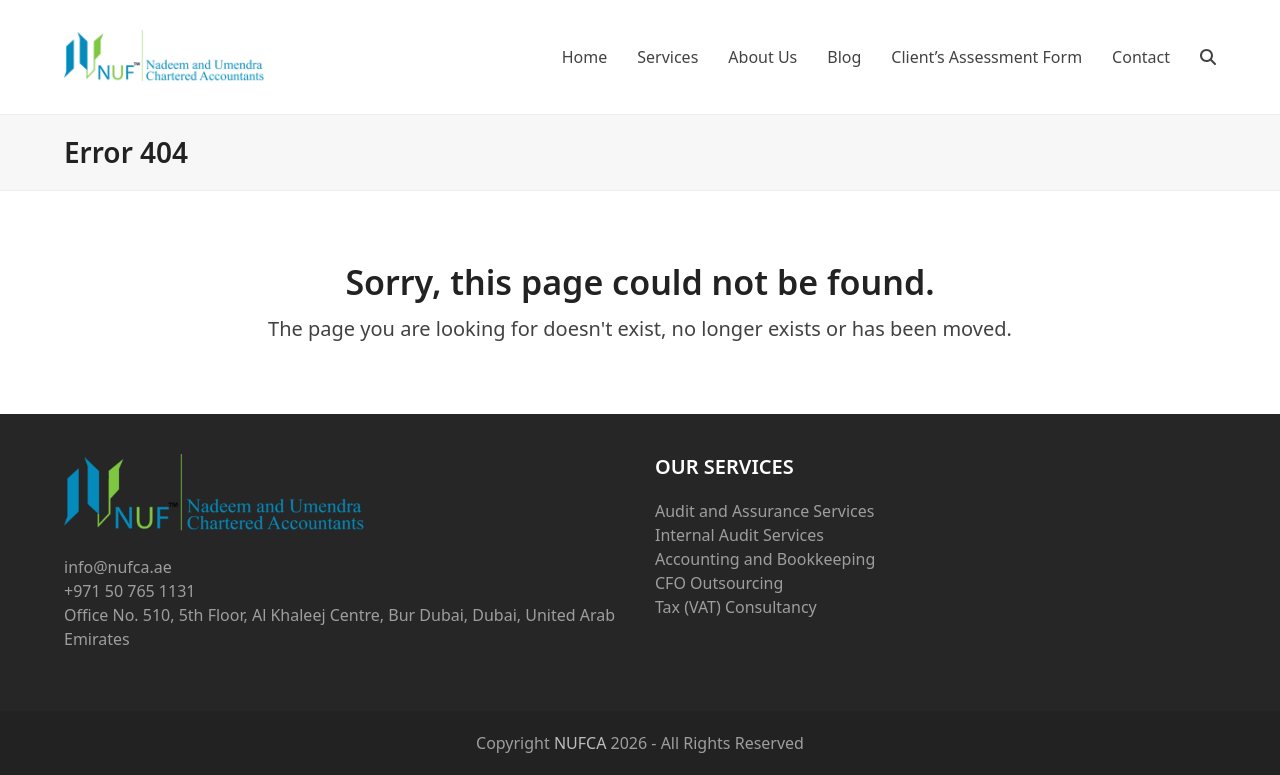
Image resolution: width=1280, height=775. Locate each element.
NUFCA (580, 743)
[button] (1208, 57)
